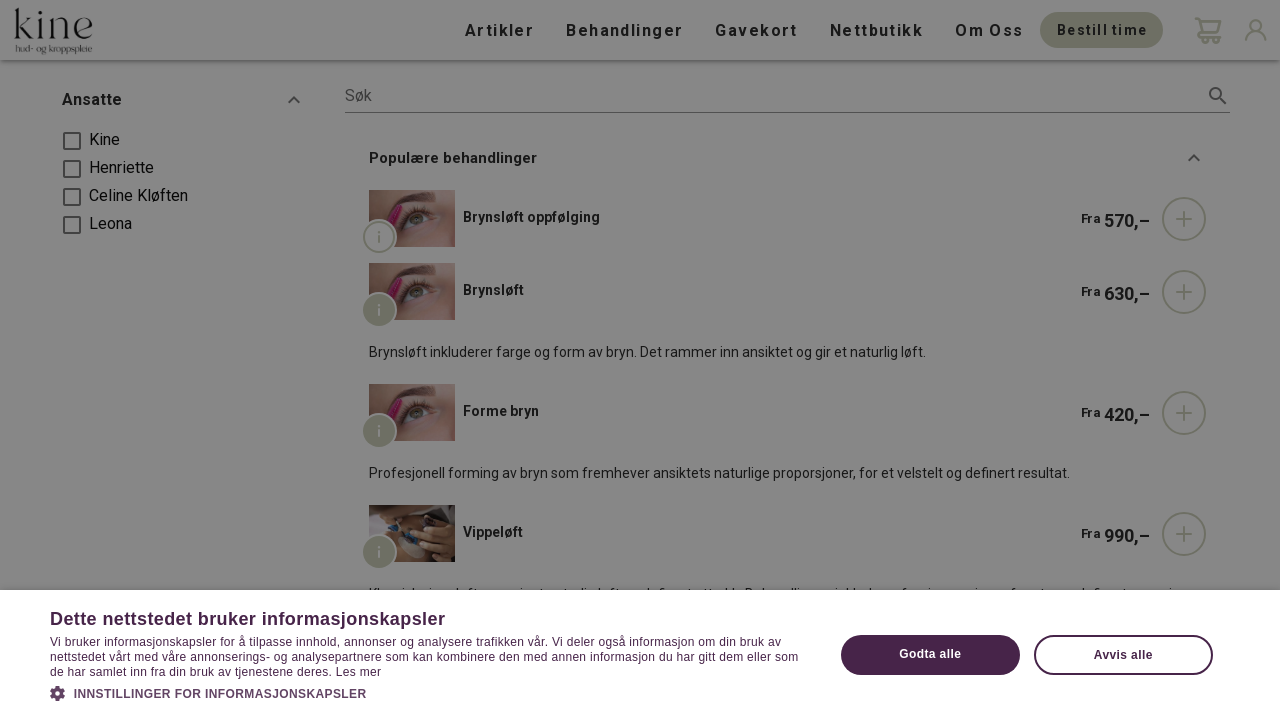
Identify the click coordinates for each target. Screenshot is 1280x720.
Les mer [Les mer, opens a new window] (358, 672)
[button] (430, 692)
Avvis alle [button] (1123, 655)
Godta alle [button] (930, 654)
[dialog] (640, 360)
